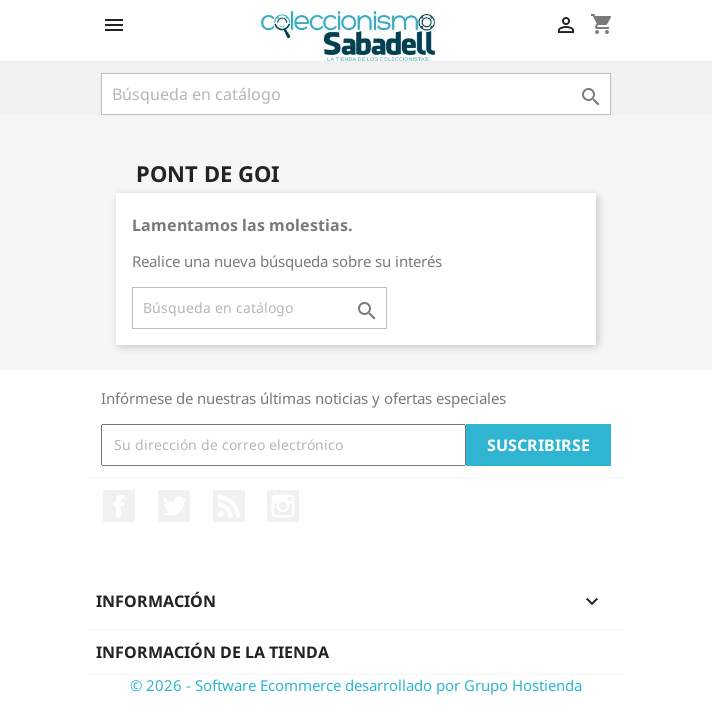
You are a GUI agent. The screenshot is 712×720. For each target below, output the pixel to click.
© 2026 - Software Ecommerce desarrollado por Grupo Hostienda (356, 685)
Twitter (174, 506)
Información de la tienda (212, 652)
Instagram (283, 506)
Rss (229, 506)
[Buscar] (356, 94)
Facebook (119, 506)
